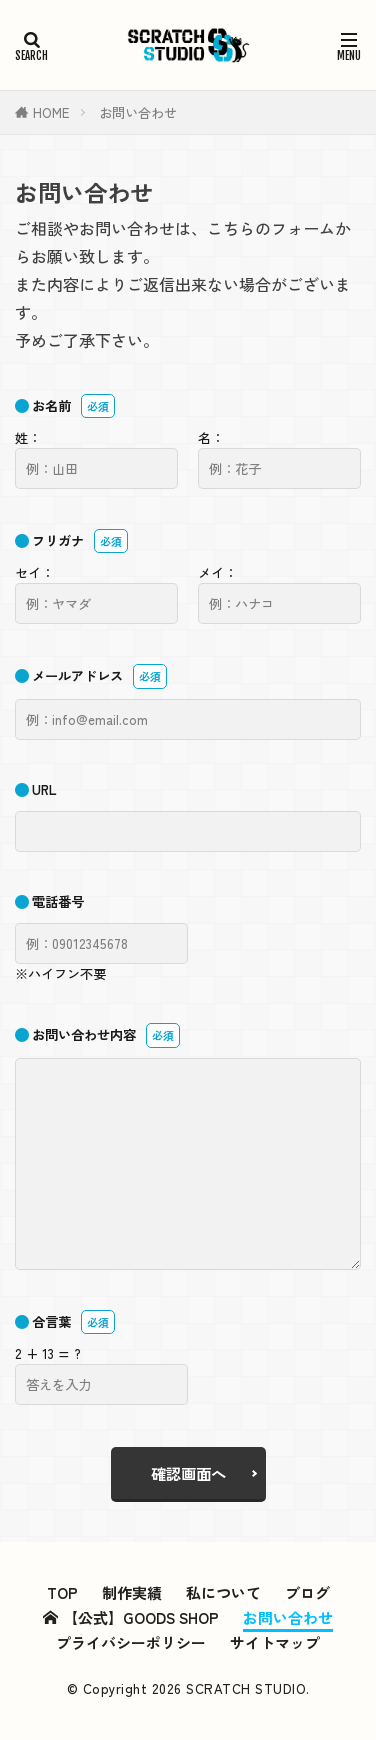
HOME (51, 112)
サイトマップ (275, 1642)
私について (223, 1592)
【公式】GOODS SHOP (131, 1617)
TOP (62, 1592)
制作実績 (132, 1592)
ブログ (307, 1592)
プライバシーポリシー (131, 1642)
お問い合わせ (138, 112)
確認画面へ (188, 1473)
